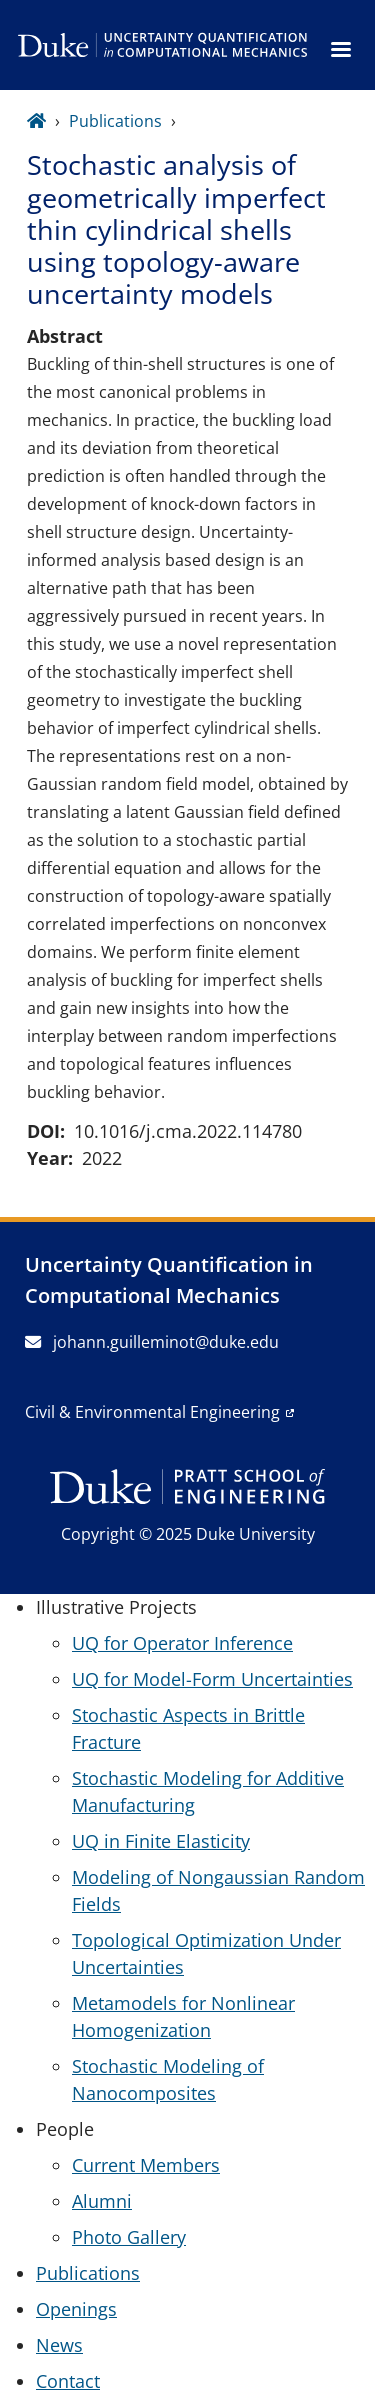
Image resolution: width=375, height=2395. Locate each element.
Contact (68, 2381)
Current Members (146, 2165)
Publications (115, 121)
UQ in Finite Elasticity (161, 1841)
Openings (76, 2309)
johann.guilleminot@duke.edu (152, 1342)
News (59, 2345)
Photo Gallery (129, 2237)
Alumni (102, 2201)
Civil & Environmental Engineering (152, 1412)
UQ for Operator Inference (182, 1643)
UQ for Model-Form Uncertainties (212, 1679)
